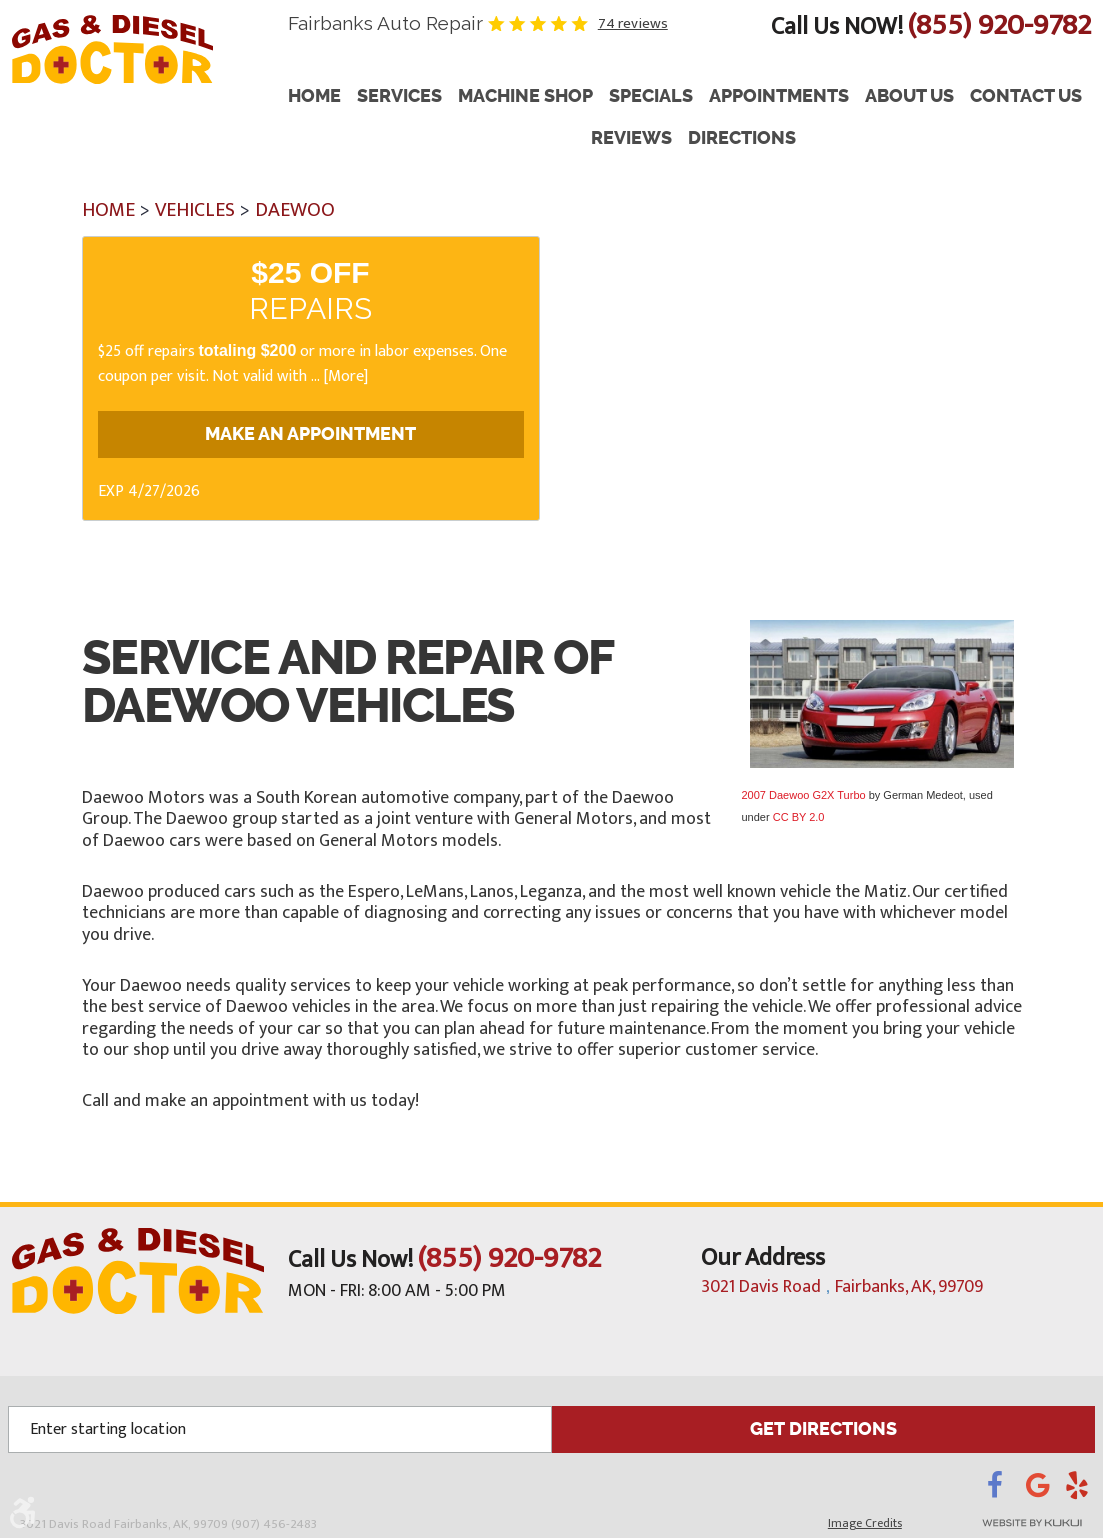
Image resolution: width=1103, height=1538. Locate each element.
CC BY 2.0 (799, 818)
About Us (909, 96)
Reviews (631, 138)
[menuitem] (314, 97)
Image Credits (865, 1522)
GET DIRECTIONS (823, 1428)
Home (314, 96)
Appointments (779, 96)
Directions (742, 138)
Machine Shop (525, 96)
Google (1045, 1490)
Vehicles (195, 210)
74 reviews (633, 23)
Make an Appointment (310, 435)
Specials (651, 96)
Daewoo (295, 210)
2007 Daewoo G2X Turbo (804, 795)
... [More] (337, 376)
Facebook (1006, 1490)
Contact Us (1026, 96)
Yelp (1080, 1490)
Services (399, 96)
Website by (1004, 1522)
